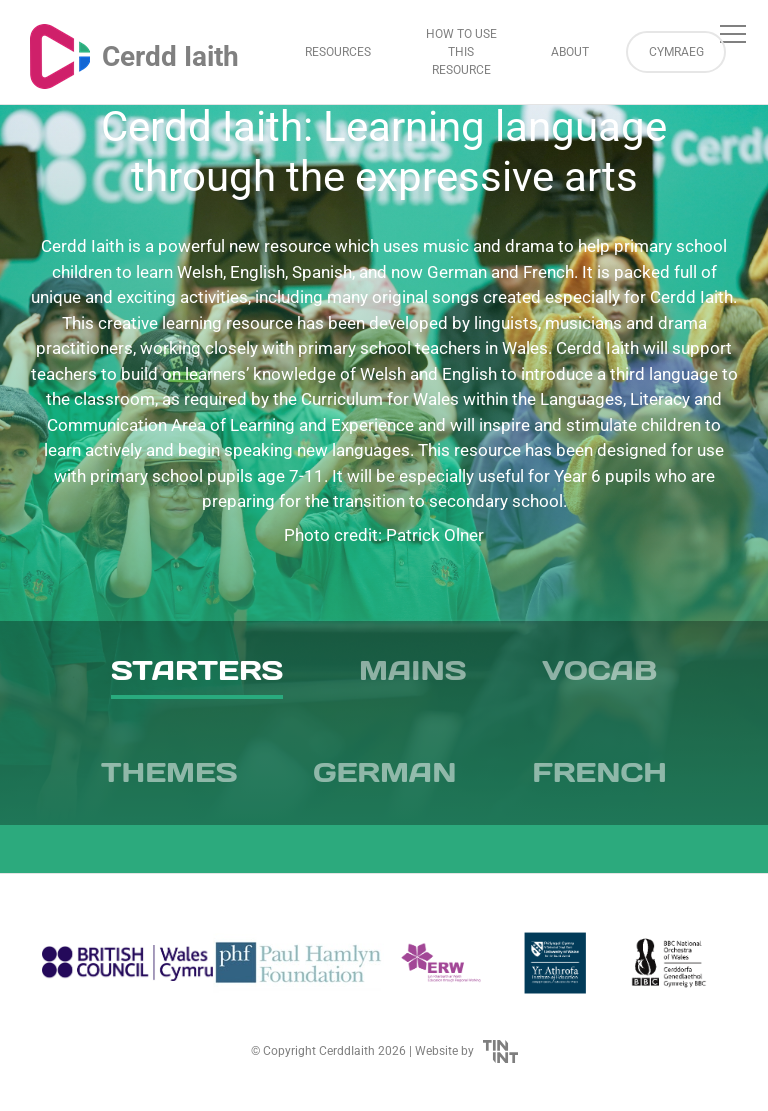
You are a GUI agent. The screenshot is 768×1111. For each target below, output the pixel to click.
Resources (338, 52)
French (599, 772)
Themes (169, 772)
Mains (412, 670)
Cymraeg (676, 52)
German (384, 772)
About (570, 52)
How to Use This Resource (461, 52)
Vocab (599, 670)
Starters (197, 670)
